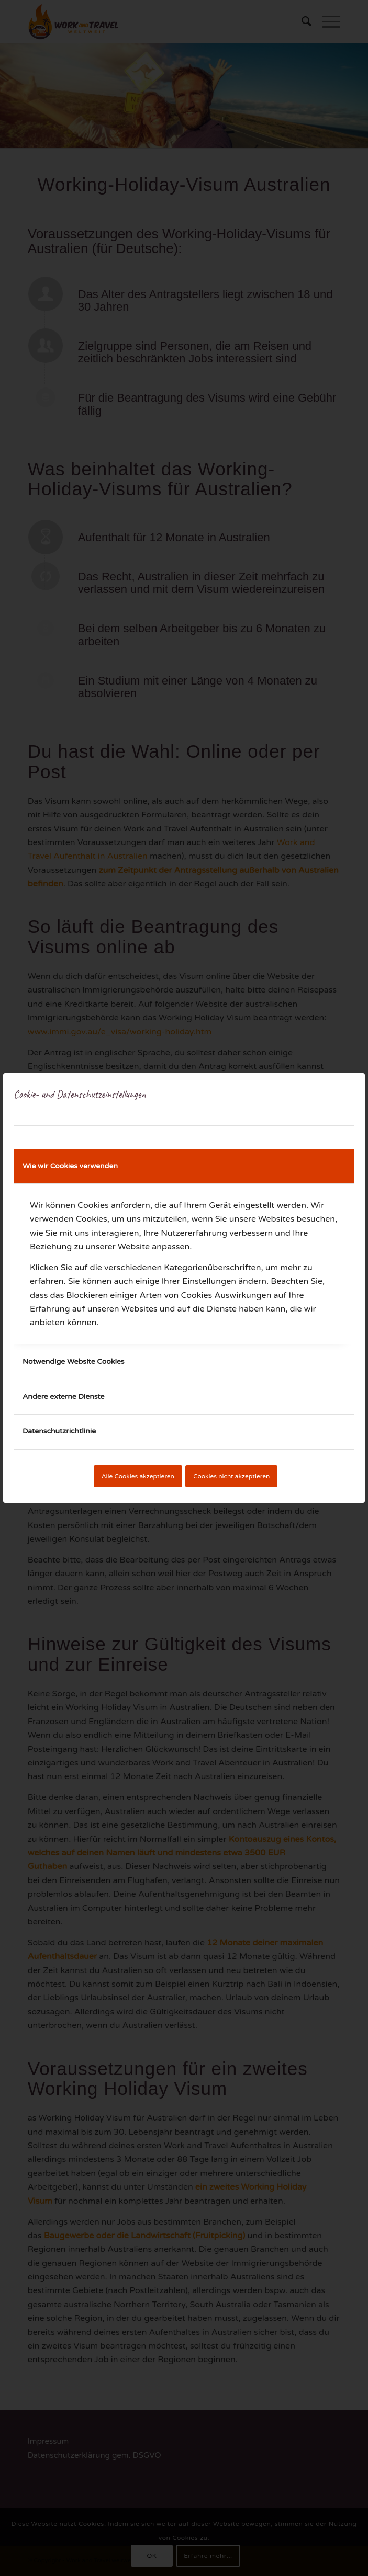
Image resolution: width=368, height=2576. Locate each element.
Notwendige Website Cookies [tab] (74, 1361)
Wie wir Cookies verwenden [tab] (70, 1165)
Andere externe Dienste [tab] (64, 1396)
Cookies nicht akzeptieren (231, 1476)
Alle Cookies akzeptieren (138, 1476)
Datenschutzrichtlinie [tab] (59, 1431)
